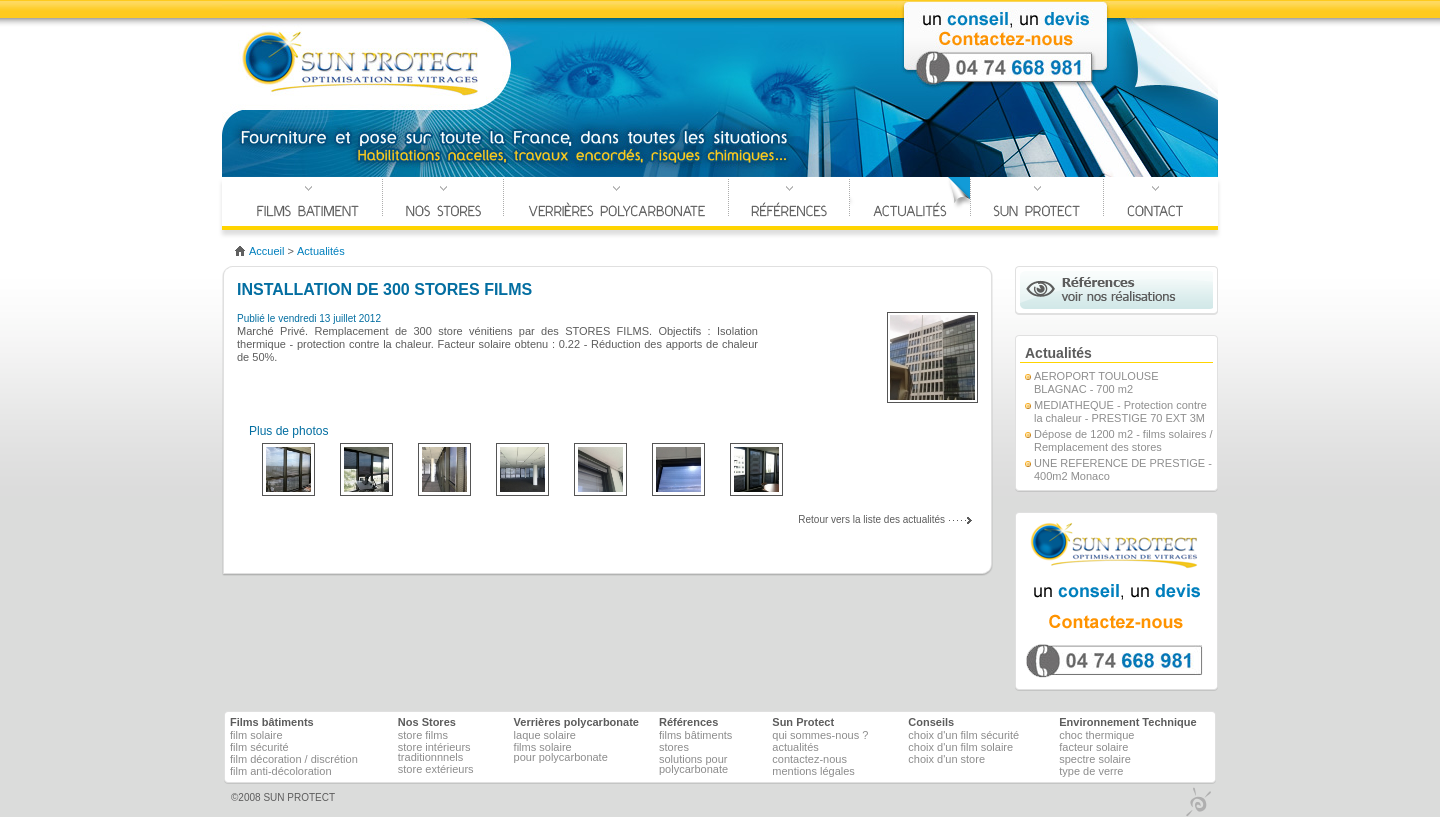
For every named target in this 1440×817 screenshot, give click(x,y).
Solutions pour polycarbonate (693, 764)
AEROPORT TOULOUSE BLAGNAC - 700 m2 (1096, 382)
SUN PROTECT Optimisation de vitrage (361, 64)
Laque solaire (545, 735)
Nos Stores (443, 203)
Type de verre (1091, 771)
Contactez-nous (809, 759)
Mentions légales (813, 771)
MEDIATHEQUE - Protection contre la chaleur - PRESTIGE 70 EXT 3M (1120, 411)
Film (256, 735)
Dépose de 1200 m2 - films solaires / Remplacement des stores (1123, 440)
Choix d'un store (946, 759)
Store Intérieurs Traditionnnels (434, 752)
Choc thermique (1096, 735)
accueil (266, 251)
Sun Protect (803, 722)
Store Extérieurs (436, 769)
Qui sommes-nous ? (820, 735)
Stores (674, 747)
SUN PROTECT (299, 797)
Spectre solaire (1095, 759)
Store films (423, 735)
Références (789, 203)
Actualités (910, 203)
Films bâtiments (695, 735)
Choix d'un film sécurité (963, 735)
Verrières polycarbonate (616, 203)
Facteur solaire (1093, 747)
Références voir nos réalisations (1116, 290)
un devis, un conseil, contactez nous (1116, 601)
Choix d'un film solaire (960, 747)
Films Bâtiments (308, 203)
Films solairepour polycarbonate (561, 752)
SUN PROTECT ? (1037, 203)
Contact (1155, 203)
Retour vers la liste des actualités (871, 519)
